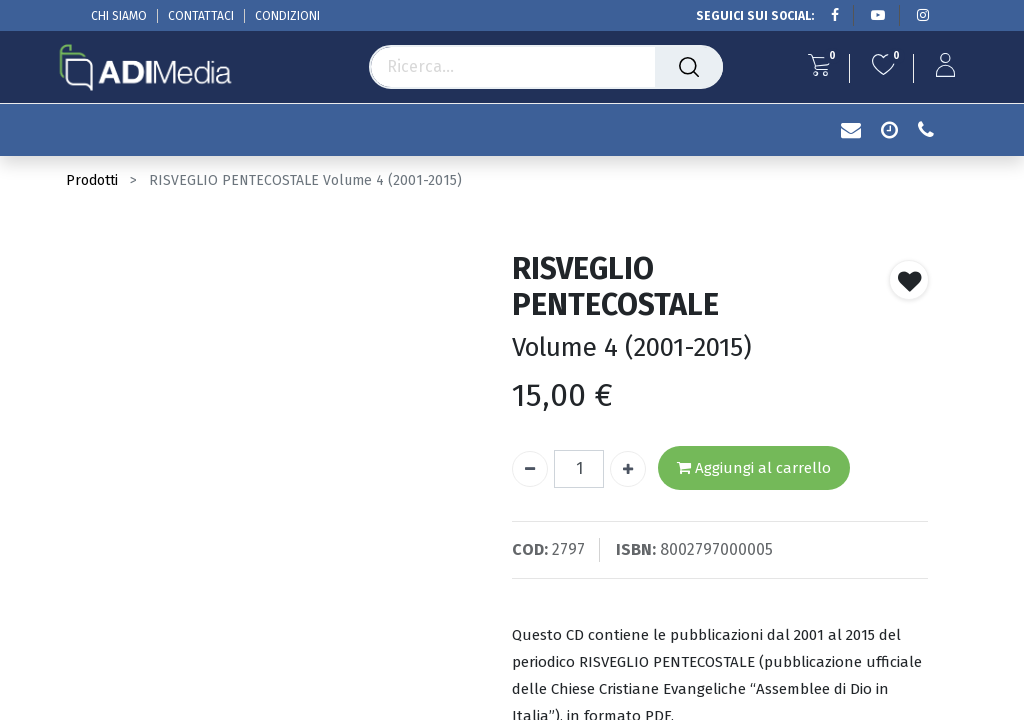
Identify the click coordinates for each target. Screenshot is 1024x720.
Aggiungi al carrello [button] (754, 468)
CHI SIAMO (119, 16)
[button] (909, 280)
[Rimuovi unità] (530, 469)
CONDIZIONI (287, 16)
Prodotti (92, 180)
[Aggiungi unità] (628, 469)
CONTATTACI (201, 16)
